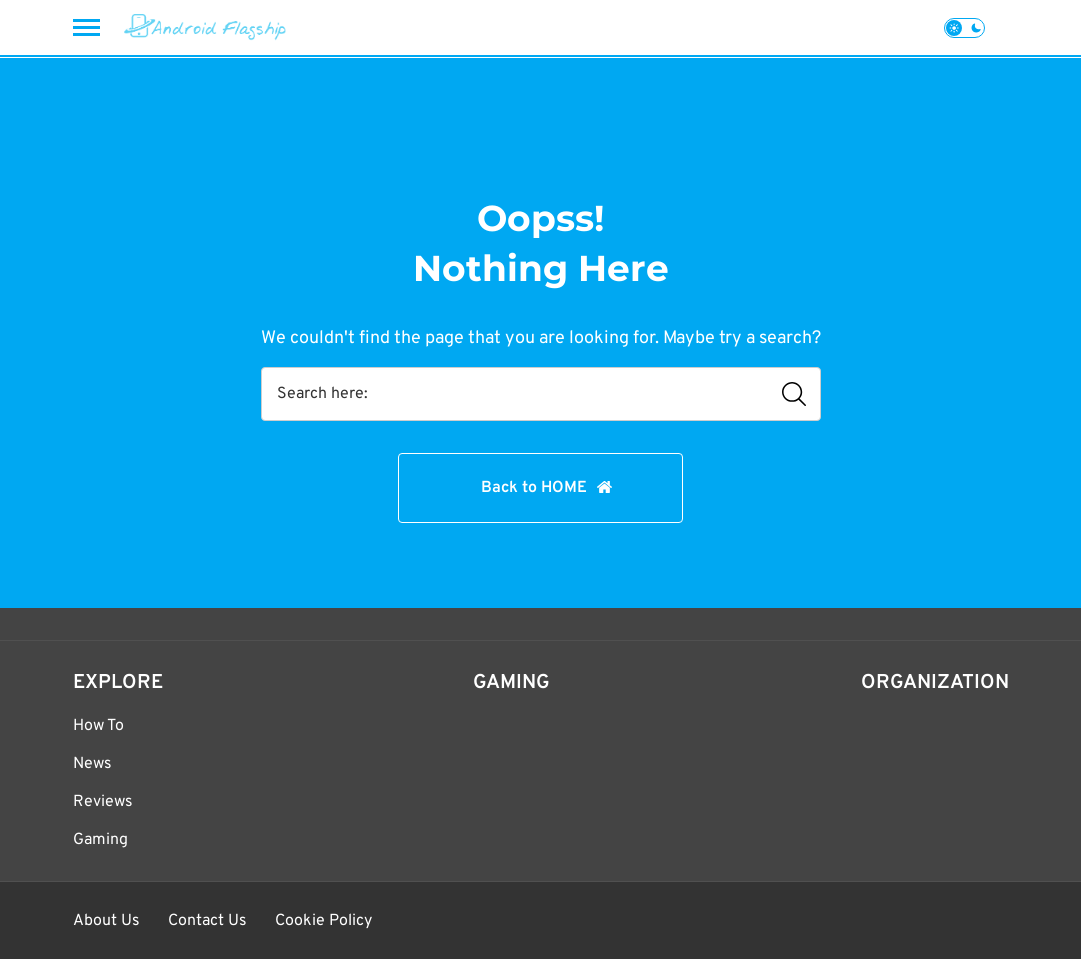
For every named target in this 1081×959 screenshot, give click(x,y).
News (92, 764)
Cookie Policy (323, 921)
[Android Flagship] (206, 27)
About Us (106, 921)
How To (98, 726)
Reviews (103, 802)
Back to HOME (534, 488)
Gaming (100, 840)
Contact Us (207, 921)
